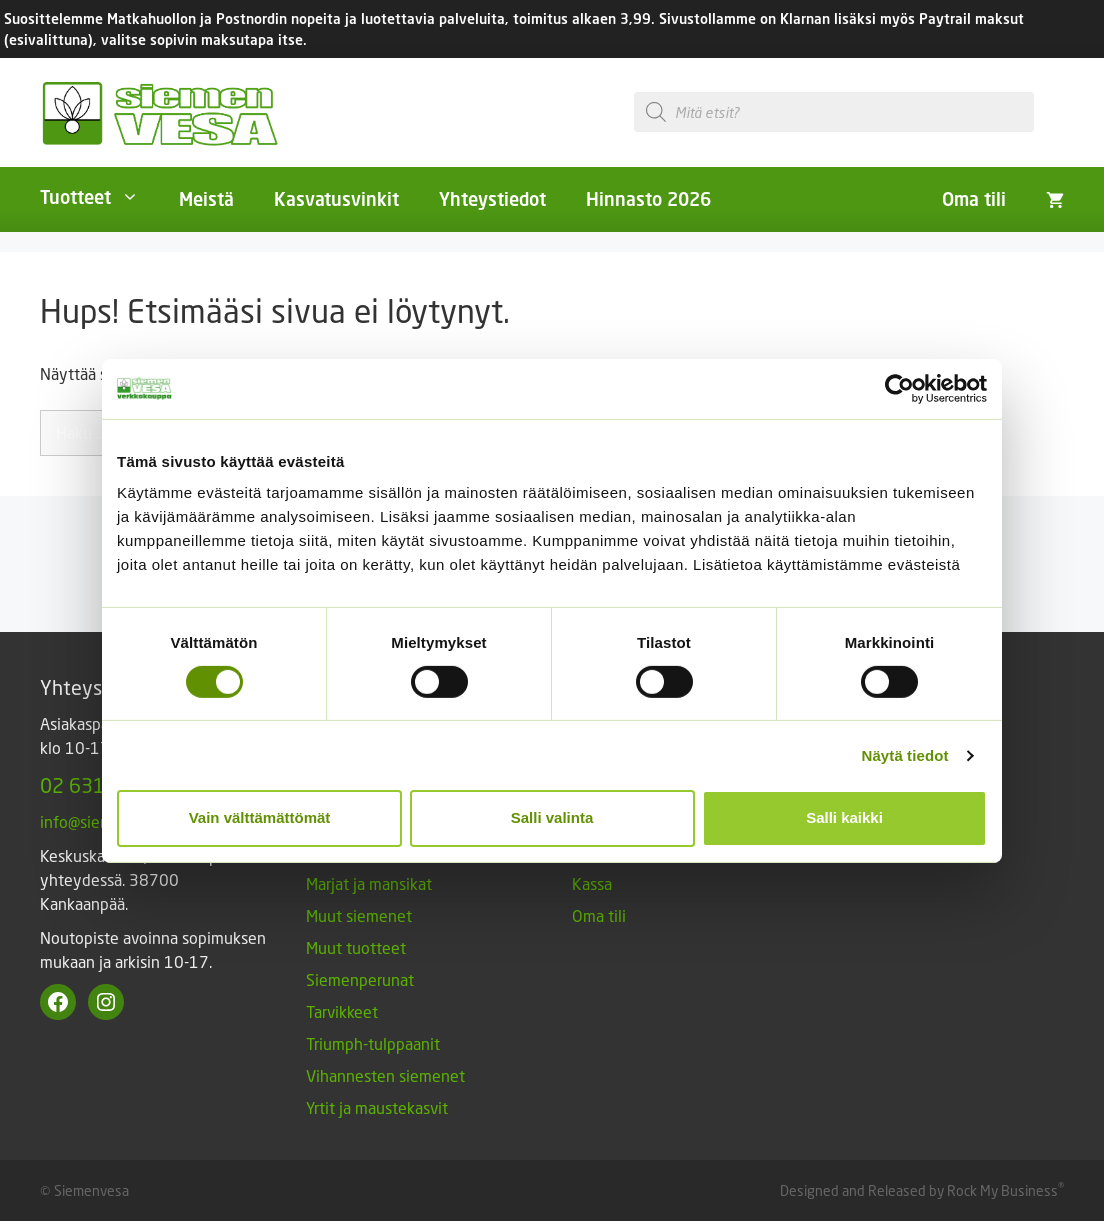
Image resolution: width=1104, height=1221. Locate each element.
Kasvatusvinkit (336, 199)
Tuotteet (99, 197)
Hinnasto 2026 (648, 199)
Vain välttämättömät (260, 817)
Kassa (592, 883)
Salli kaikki (844, 817)
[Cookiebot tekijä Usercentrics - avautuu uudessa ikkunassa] (899, 388)
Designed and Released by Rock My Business (919, 1190)
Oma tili (974, 199)
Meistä (206, 199)
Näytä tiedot (905, 755)
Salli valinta (552, 817)
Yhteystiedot (492, 199)
